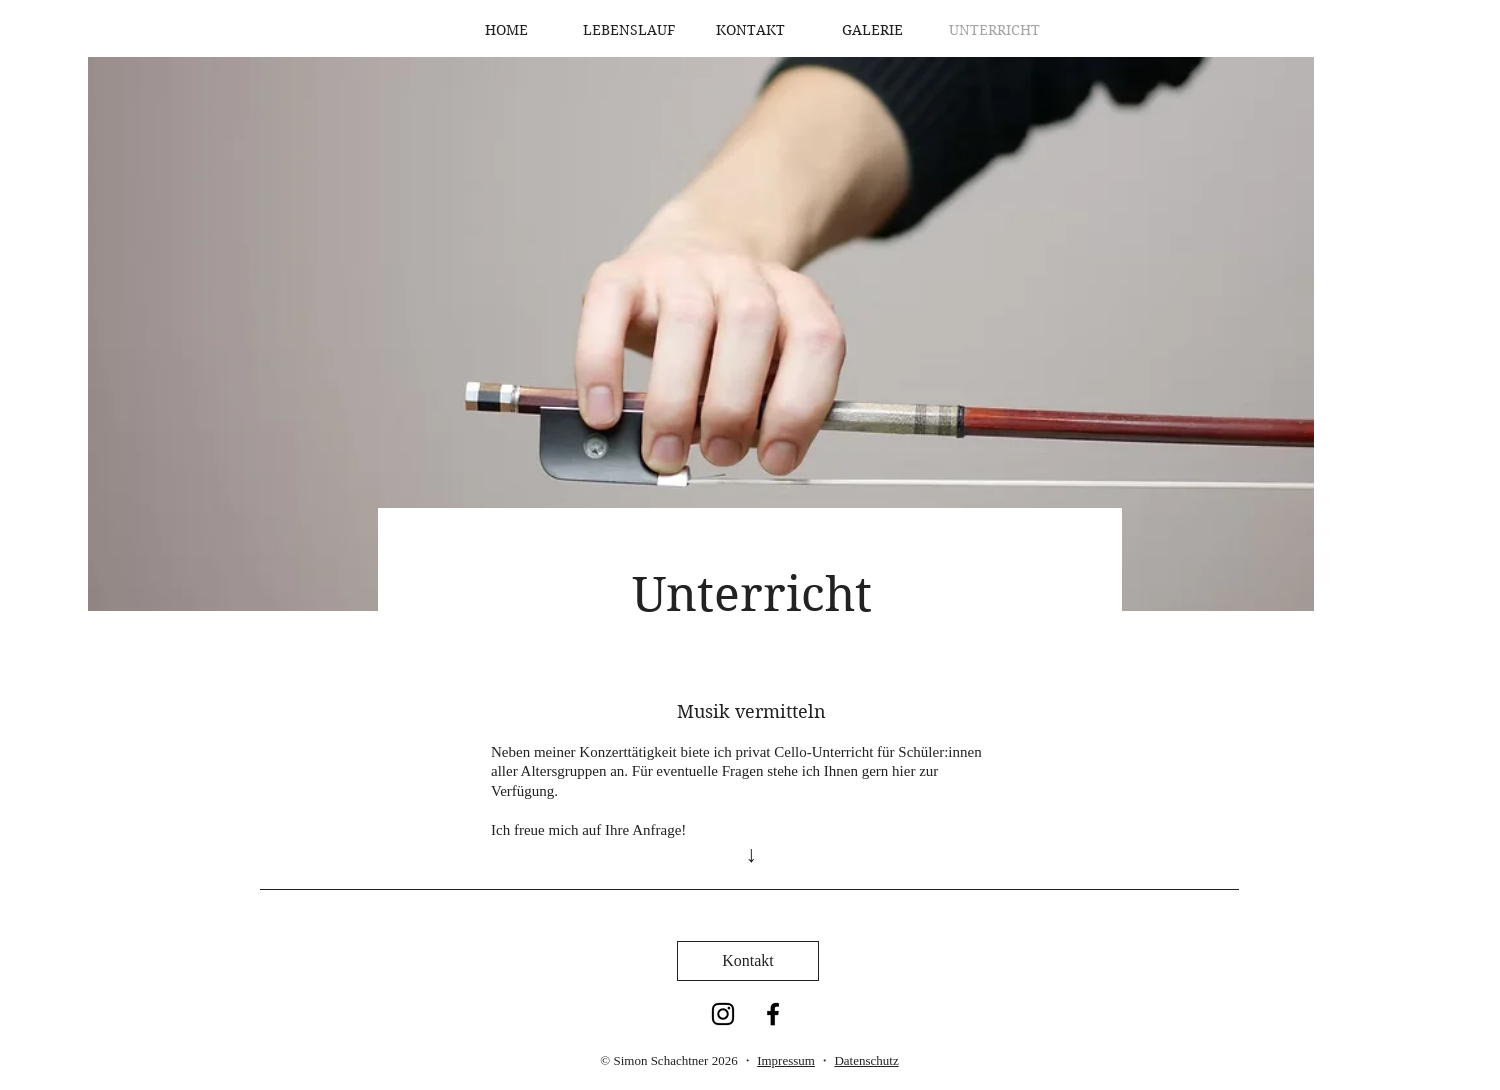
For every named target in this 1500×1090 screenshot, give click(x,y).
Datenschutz (866, 1060)
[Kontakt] (748, 961)
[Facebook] (773, 1014)
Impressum (786, 1060)
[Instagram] (723, 1014)
